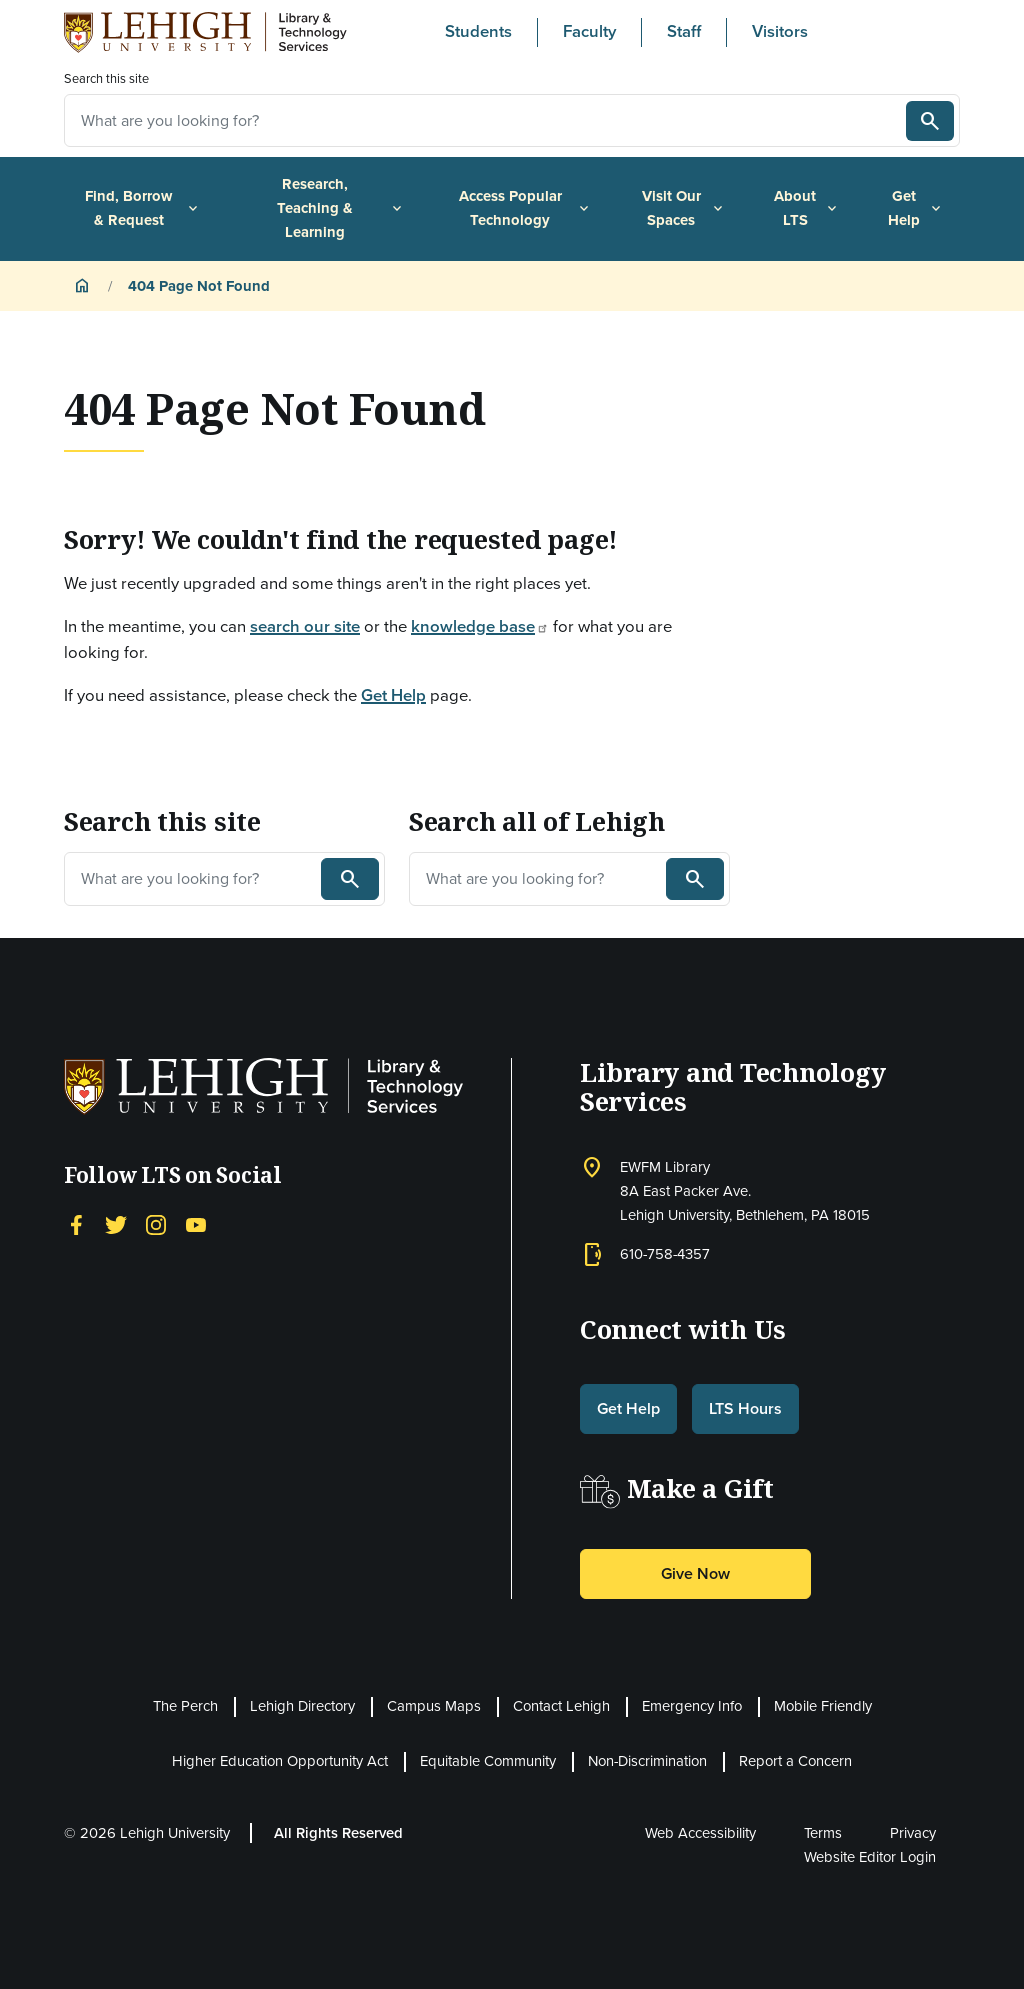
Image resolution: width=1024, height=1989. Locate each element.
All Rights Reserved (338, 1833)
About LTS (807, 208)
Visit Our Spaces (684, 208)
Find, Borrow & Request (143, 208)
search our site (305, 626)
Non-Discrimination (647, 1761)
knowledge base (480, 626)
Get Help (916, 208)
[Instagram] (156, 1223)
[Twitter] (116, 1223)
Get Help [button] (628, 1408)
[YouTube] (196, 1223)
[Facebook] (76, 1223)
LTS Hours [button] (745, 1408)
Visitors (780, 31)
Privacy (913, 1833)
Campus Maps (434, 1706)
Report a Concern (795, 1761)
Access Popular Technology (525, 208)
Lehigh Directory (302, 1706)
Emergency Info (692, 1706)
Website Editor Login (870, 1857)
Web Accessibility (700, 1833)
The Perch (185, 1706)
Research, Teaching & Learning (341, 207)
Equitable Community (488, 1761)
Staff (684, 31)
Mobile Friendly (823, 1706)
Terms (823, 1833)
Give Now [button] (695, 1573)
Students (478, 31)
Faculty (589, 31)
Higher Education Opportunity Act (280, 1761)
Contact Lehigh (561, 1706)
